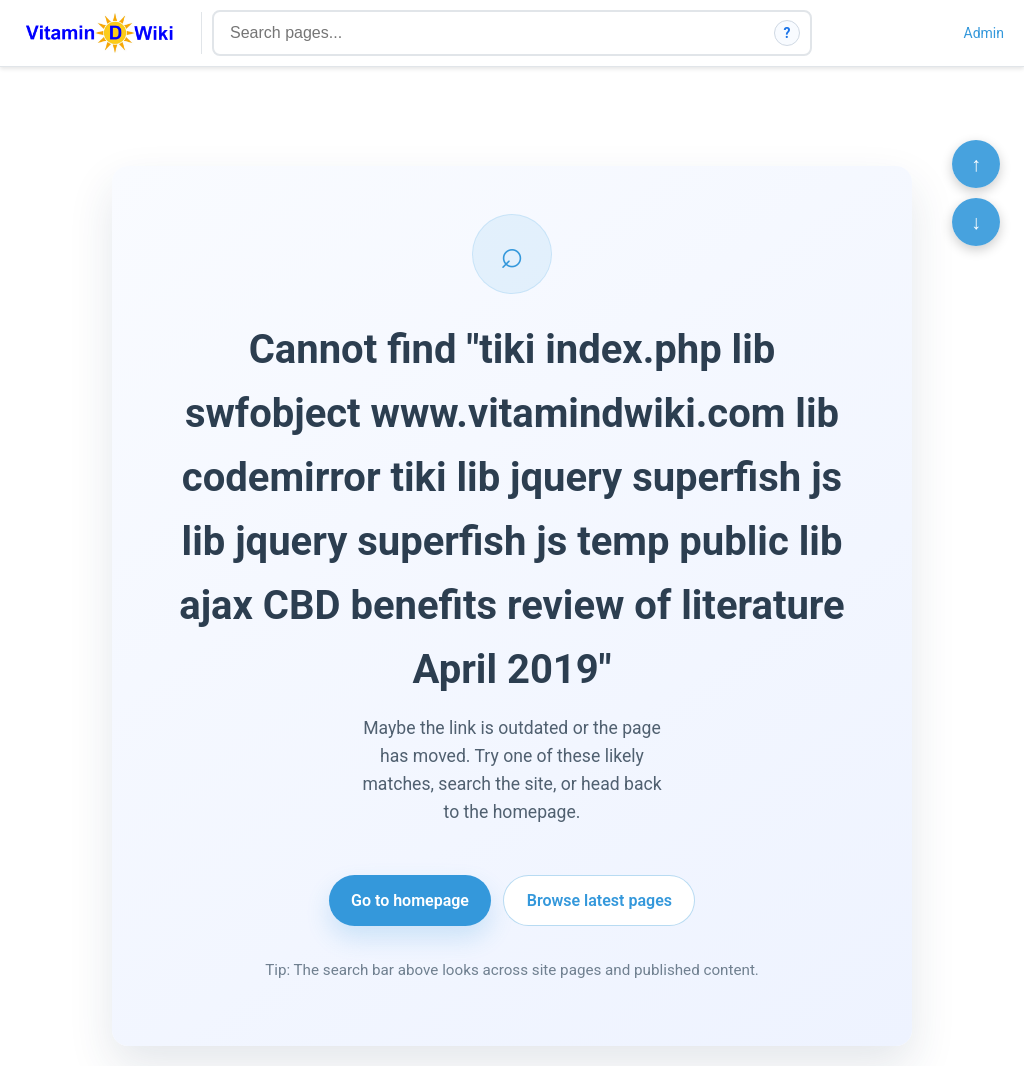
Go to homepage (410, 900)
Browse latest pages (599, 900)
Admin (984, 33)
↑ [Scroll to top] (976, 164)
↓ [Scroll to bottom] (976, 222)
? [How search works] (787, 33)
